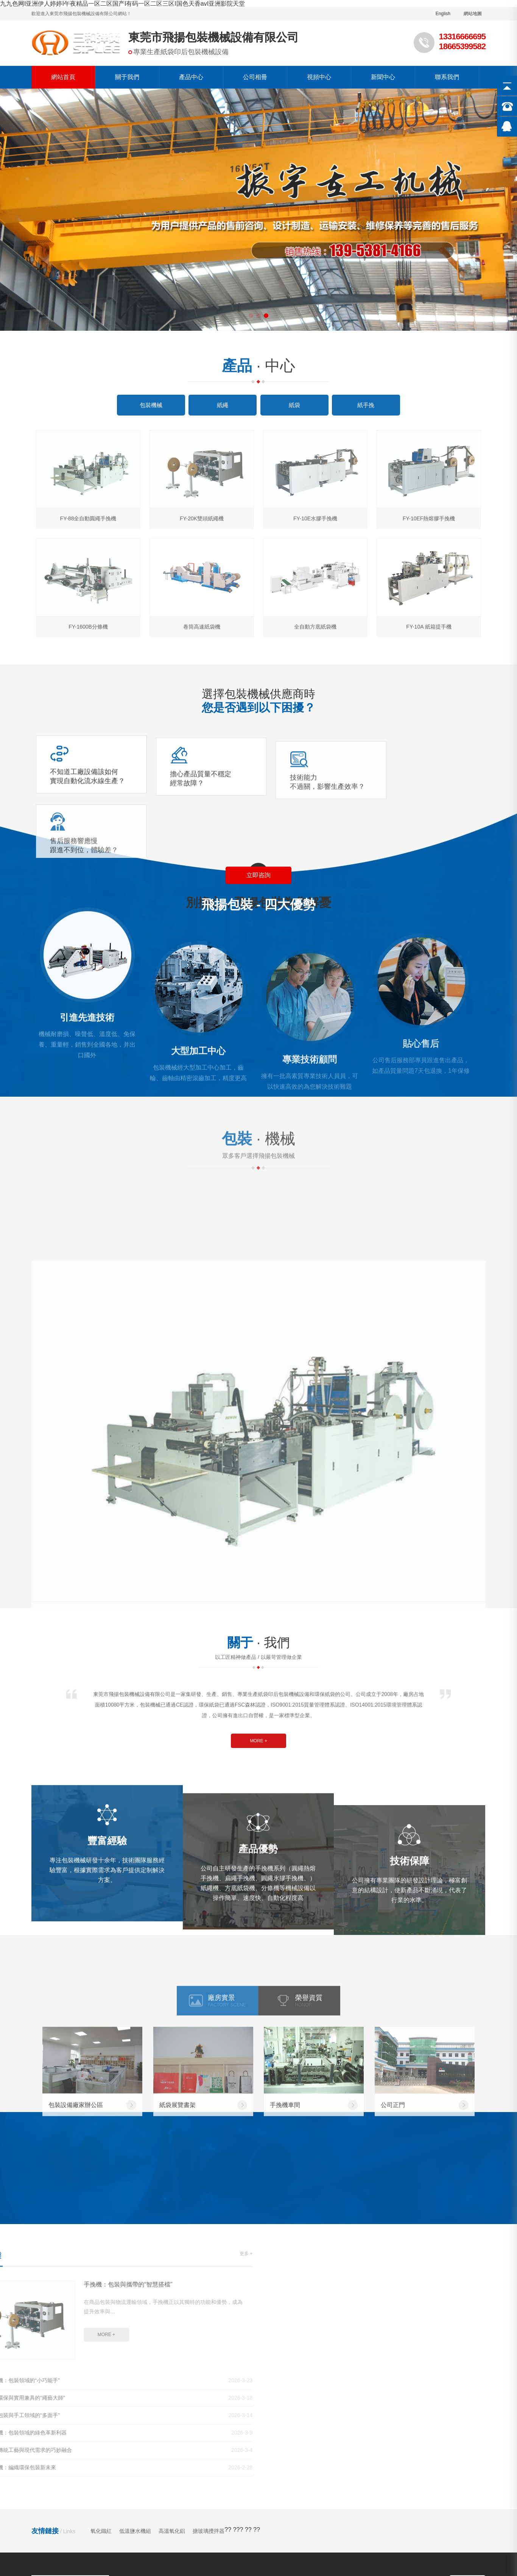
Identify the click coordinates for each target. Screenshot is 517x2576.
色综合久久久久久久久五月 (221, 2516)
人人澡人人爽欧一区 (245, 2492)
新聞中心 (383, 77)
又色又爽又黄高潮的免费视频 (93, 2548)
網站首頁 (63, 77)
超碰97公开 (45, 2516)
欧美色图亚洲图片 (95, 2508)
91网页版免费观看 (290, 2571)
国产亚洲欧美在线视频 (214, 2508)
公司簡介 (237, 2384)
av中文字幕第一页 (201, 2548)
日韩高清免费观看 (195, 2556)
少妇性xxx (321, 2556)
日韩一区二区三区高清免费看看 (334, 2532)
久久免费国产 (477, 2532)
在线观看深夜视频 (237, 2571)
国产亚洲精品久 (249, 2500)
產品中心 (191, 77)
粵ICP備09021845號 (187, 2459)
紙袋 (141, 2409)
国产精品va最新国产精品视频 (330, 2563)
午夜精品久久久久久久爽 (277, 2524)
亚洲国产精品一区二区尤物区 (326, 2540)
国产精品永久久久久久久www (410, 2540)
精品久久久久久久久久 (323, 2548)
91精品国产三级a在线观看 (384, 2508)
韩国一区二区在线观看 (414, 2516)
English (443, 13)
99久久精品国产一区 (425, 2524)
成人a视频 (323, 2516)
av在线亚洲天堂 (264, 2563)
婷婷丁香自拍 (402, 2548)
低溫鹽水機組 (135, 2315)
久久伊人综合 (173, 2563)
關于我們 (127, 77)
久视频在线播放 (283, 2516)
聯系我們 (447, 77)
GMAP (150, 2459)
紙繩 (141, 2397)
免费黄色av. (391, 2563)
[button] (251, 315)
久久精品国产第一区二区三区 (358, 2492)
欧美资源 (112, 2571)
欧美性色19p (472, 2540)
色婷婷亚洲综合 (260, 2540)
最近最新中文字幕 (427, 2492)
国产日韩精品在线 (162, 2540)
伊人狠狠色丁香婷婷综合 (176, 2532)
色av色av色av (219, 2524)
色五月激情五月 (126, 2492)
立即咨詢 (258, 816)
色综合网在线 (66, 2532)
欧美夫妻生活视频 (120, 2500)
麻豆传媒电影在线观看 (96, 2516)
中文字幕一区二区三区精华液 (168, 2571)
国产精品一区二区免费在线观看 (454, 2563)
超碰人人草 (239, 2556)
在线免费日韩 (360, 2516)
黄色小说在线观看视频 (306, 2500)
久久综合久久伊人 (36, 2524)
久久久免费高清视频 (39, 2508)
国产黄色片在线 (217, 2563)
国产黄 (499, 2508)
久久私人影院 (168, 2500)
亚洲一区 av (207, 2500)
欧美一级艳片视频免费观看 (94, 2556)
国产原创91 (150, 2556)
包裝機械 (146, 2384)
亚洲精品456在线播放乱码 (59, 2571)
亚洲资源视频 (333, 2524)
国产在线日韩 (131, 2563)
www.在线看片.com (481, 2492)
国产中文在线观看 (482, 2524)
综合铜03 (96, 2563)
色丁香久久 (499, 2548)
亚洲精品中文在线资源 (455, 2508)
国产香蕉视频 (83, 2524)
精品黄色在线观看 (172, 2524)
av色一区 (332, 2571)
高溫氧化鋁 (172, 2315)
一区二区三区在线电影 (313, 2508)
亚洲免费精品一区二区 (370, 2556)
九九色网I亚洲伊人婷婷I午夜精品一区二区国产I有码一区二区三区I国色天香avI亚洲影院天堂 (122, 3)
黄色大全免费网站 (114, 2532)
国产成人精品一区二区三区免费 (448, 2556)
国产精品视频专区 (75, 2492)
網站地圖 (473, 13)
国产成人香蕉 (296, 2492)
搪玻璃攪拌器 (208, 2315)
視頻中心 (319, 77)
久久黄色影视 (124, 2524)
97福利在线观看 (212, 2540)
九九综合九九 (374, 2524)
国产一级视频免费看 (106, 2540)
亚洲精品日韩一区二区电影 (418, 2532)
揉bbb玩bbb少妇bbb (152, 2508)
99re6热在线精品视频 (259, 2548)
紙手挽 (144, 2422)
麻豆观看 (13, 2516)
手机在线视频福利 (28, 2556)
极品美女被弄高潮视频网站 (250, 2532)
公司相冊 (255, 77)
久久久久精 (264, 2508)
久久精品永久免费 (156, 2516)
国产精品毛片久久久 (368, 2500)
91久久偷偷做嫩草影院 (182, 2492)
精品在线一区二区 (425, 2500)
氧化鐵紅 (101, 2315)
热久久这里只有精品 (452, 2548)
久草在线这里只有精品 (48, 2563)
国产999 (369, 2548)
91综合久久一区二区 (63, 2500)
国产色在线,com (281, 2556)
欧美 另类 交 (154, 2548)
